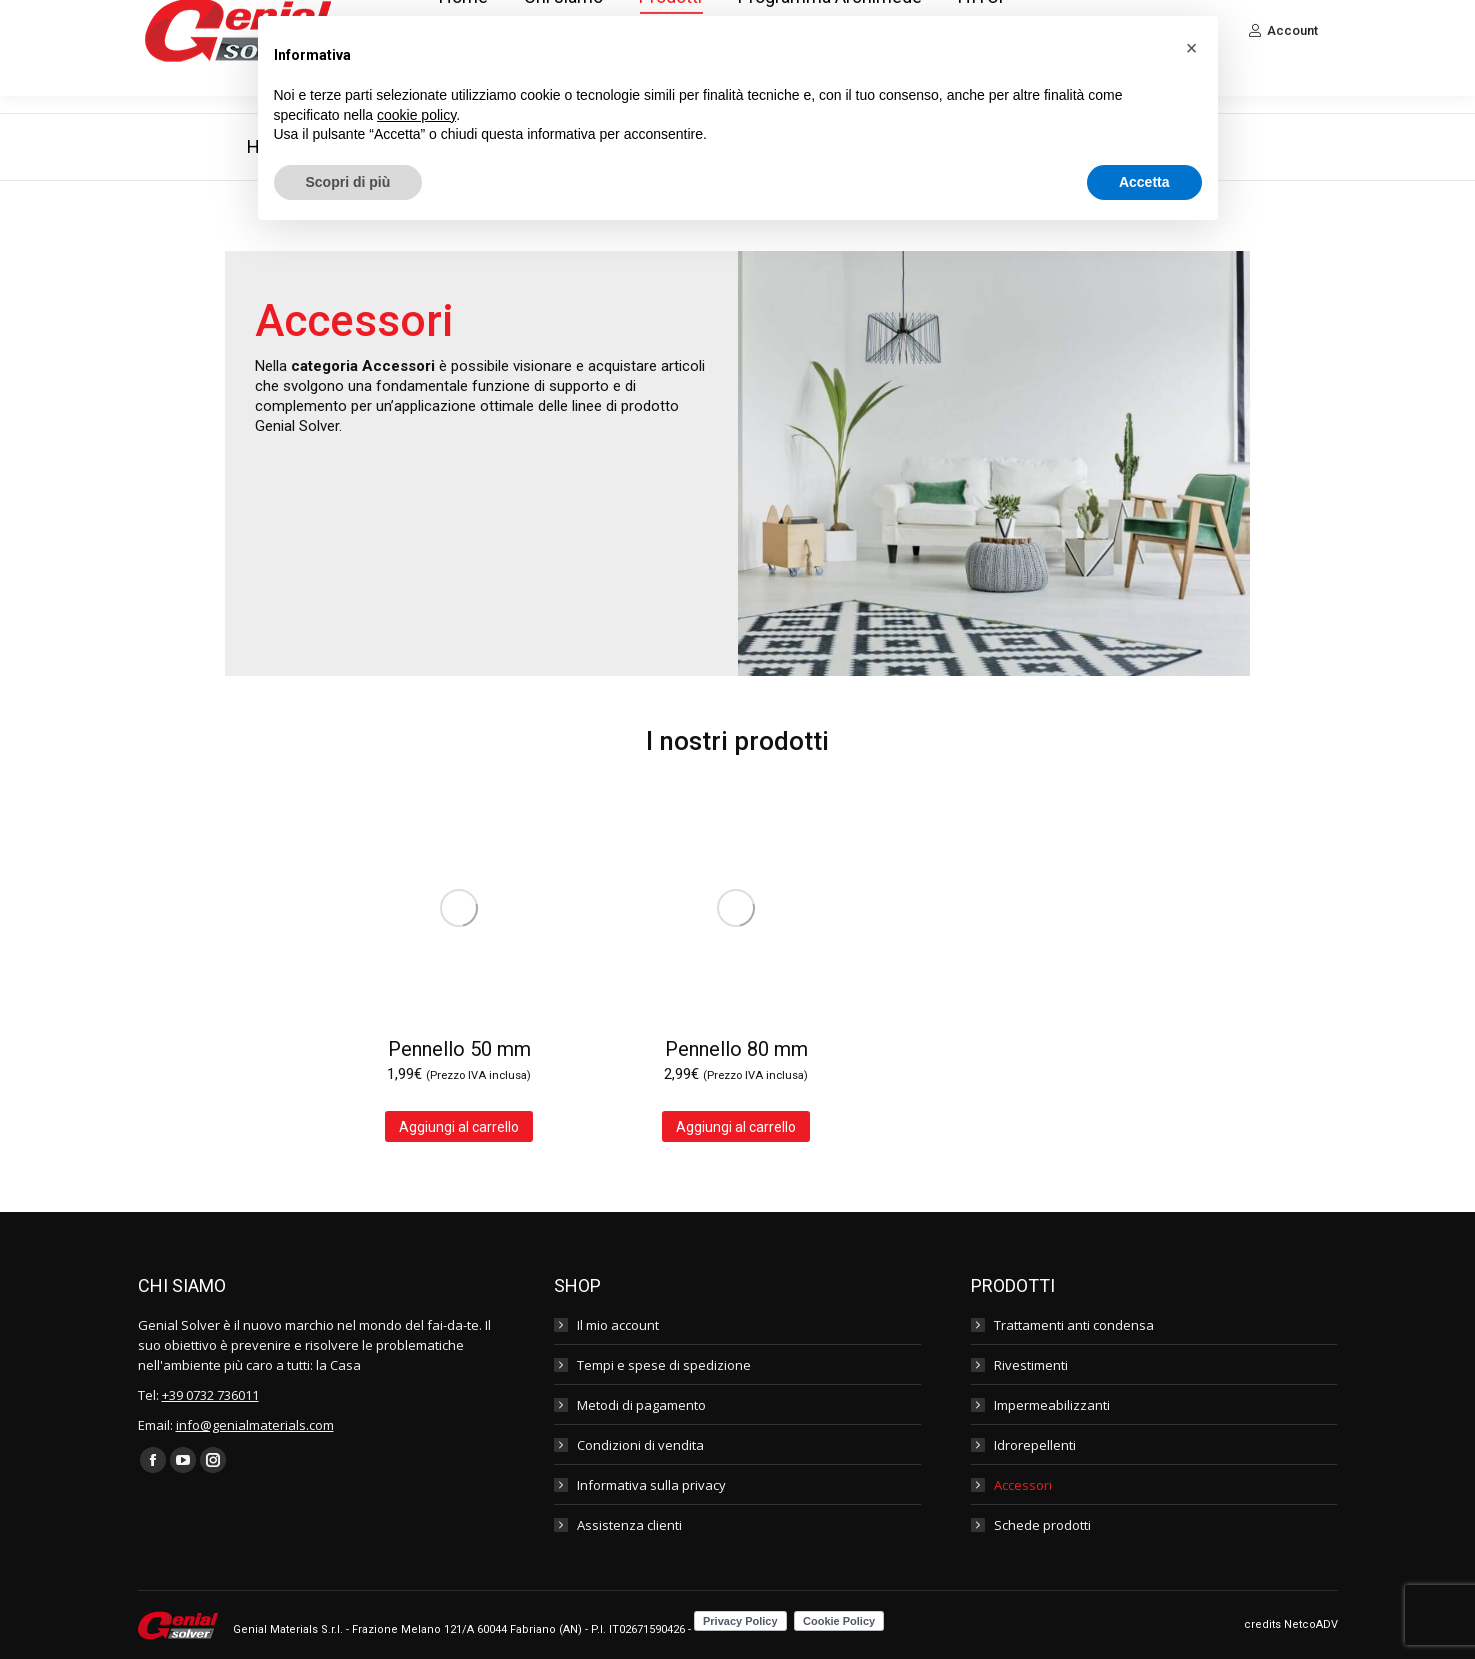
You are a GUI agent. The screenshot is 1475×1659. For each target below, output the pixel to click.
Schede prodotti (1042, 1525)
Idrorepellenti (1035, 1445)
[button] (1192, 48)
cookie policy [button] (416, 115)
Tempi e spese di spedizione (664, 1365)
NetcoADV (1311, 1624)
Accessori (1023, 1485)
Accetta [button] (1144, 182)
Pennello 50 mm (459, 1049)
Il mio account (618, 1325)
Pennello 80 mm (736, 1049)
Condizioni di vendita (640, 1445)
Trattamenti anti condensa (1074, 1325)
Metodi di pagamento (641, 1405)
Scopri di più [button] (348, 182)
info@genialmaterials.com (255, 1425)
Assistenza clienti (629, 1525)
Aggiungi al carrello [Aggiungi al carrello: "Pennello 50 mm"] (459, 1127)
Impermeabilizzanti (1052, 1405)
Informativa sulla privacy (651, 1485)
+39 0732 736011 (210, 1395)
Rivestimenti (1031, 1365)
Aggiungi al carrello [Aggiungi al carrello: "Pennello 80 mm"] (736, 1127)
